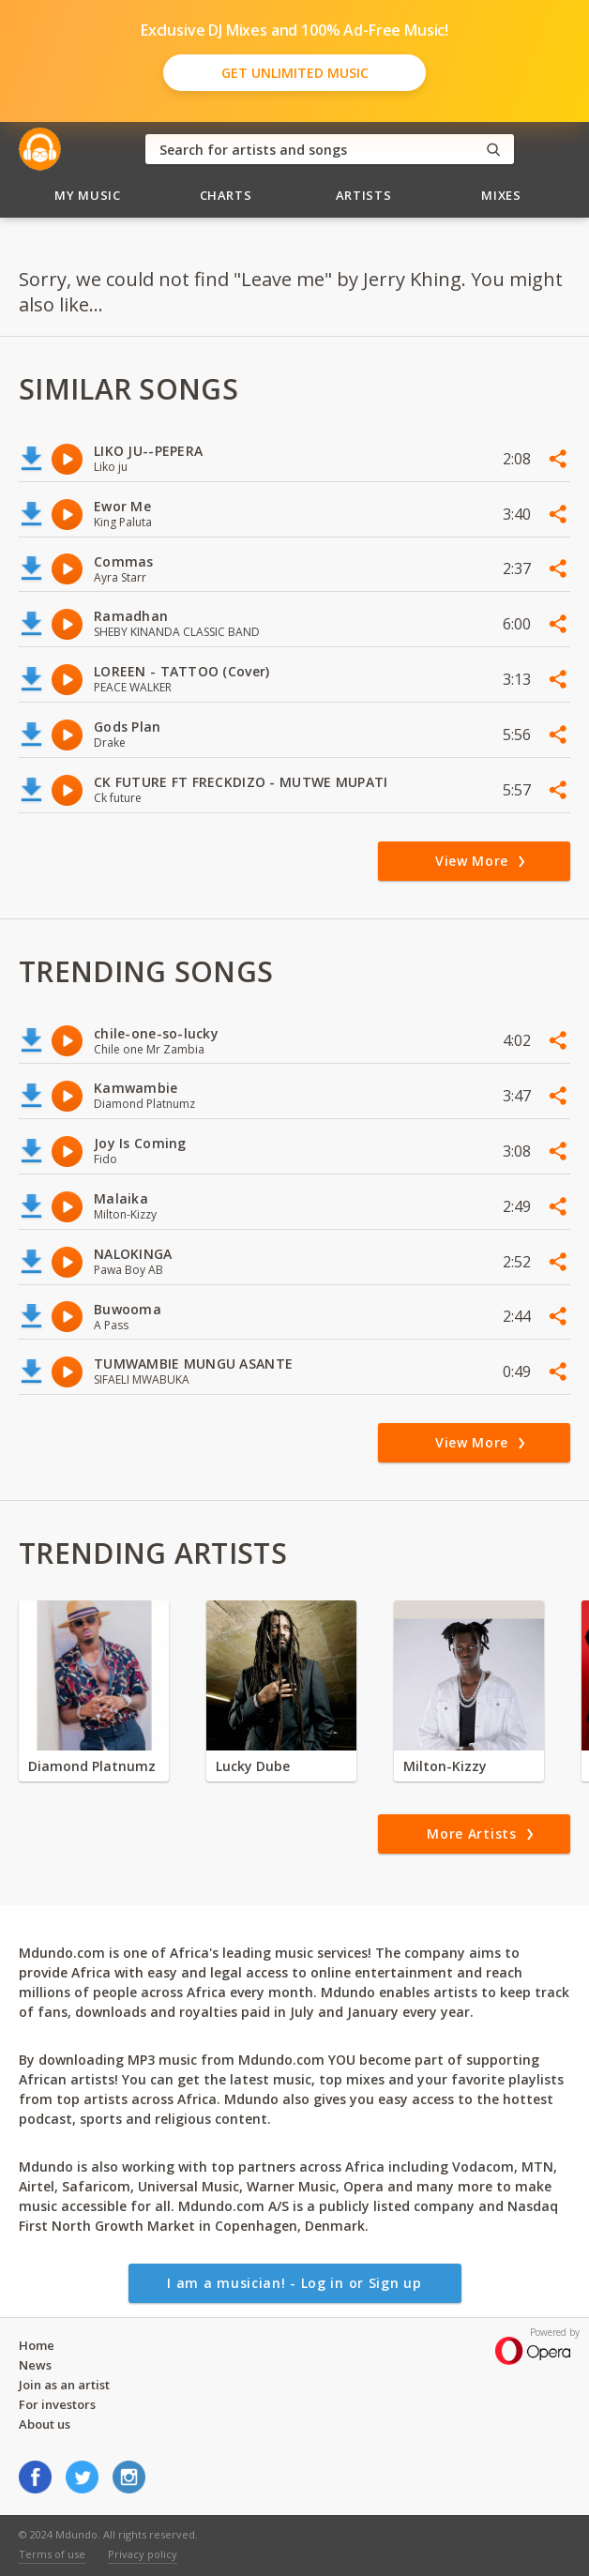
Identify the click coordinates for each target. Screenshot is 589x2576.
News (35, 2364)
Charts (226, 195)
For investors (57, 2404)
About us (44, 2424)
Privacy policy (142, 2554)
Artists (364, 195)
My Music (87, 195)
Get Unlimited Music (295, 73)
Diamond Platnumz (92, 1766)
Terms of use (52, 2554)
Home (36, 2345)
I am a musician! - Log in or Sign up (294, 2283)
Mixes (501, 195)
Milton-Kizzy (445, 1766)
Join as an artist (64, 2384)
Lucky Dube (253, 1766)
